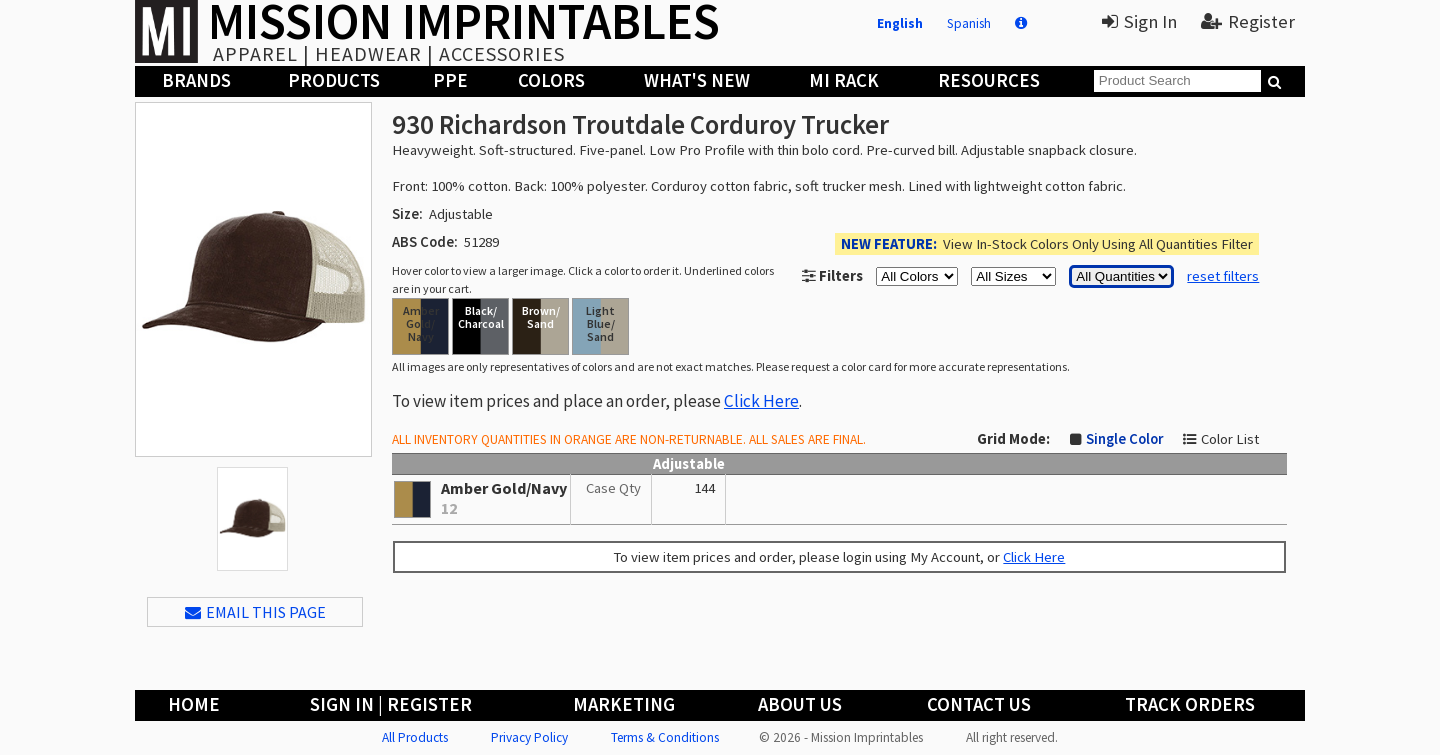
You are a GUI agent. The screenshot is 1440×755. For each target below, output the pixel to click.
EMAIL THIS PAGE (255, 612)
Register (1248, 21)
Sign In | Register (391, 704)
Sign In (1139, 21)
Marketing (624, 704)
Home (194, 704)
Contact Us (979, 704)
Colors (551, 80)
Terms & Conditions (665, 737)
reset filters (1223, 276)
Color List (1230, 439)
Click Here (761, 401)
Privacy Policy (529, 737)
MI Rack (844, 80)
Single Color (1124, 439)
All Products (415, 737)
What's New (697, 80)
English (900, 23)
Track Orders (1190, 704)
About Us (800, 704)
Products (334, 80)
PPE (450, 80)
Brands (196, 80)
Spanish (969, 23)
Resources (989, 80)
